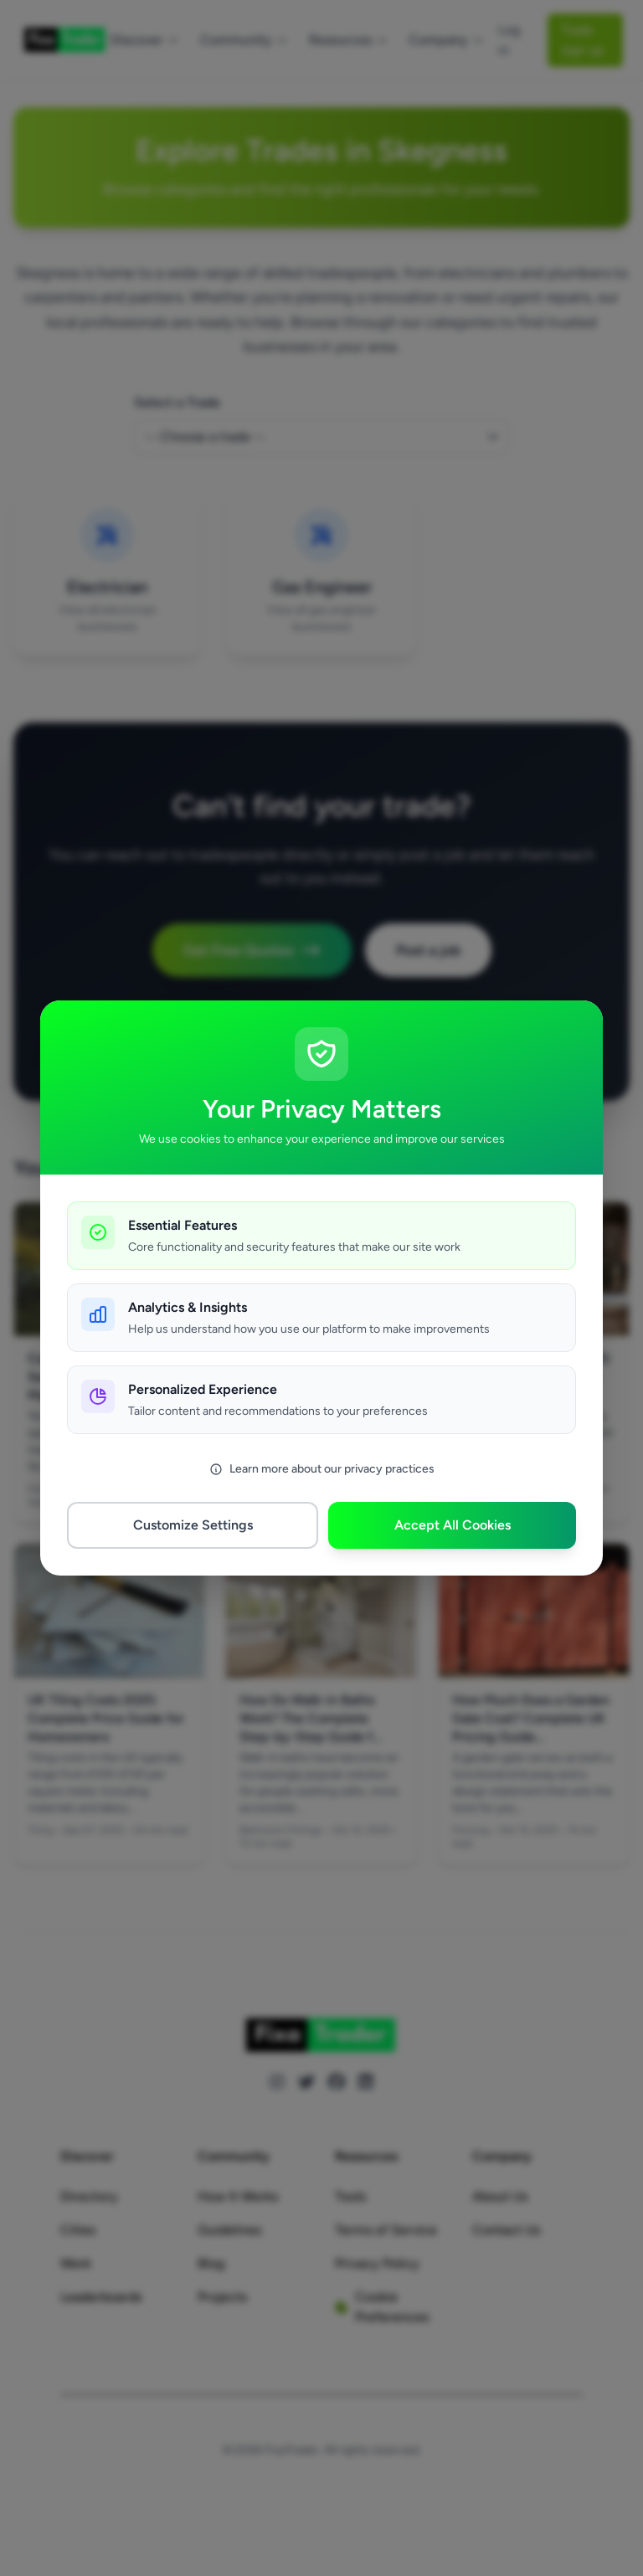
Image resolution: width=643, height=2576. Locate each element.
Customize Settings (193, 1525)
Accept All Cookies (452, 1525)
